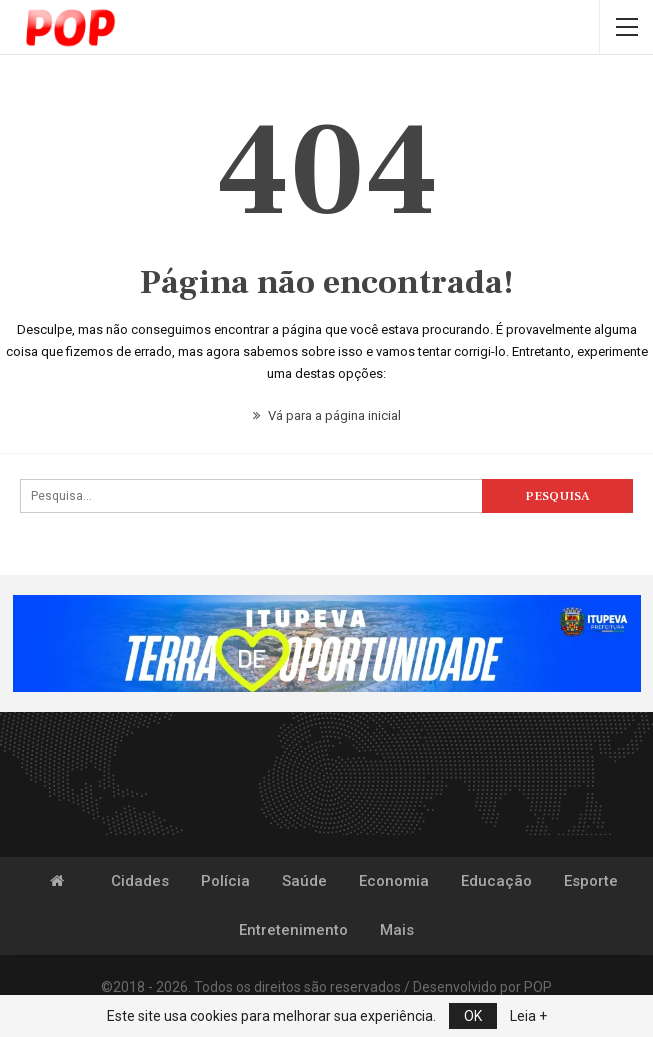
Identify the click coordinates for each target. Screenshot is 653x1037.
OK (473, 1016)
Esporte (591, 881)
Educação (496, 881)
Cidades (140, 881)
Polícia (225, 881)
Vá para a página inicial (327, 415)
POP (538, 987)
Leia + (528, 1016)
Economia (394, 881)
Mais (397, 930)
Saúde (304, 881)
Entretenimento (293, 930)
